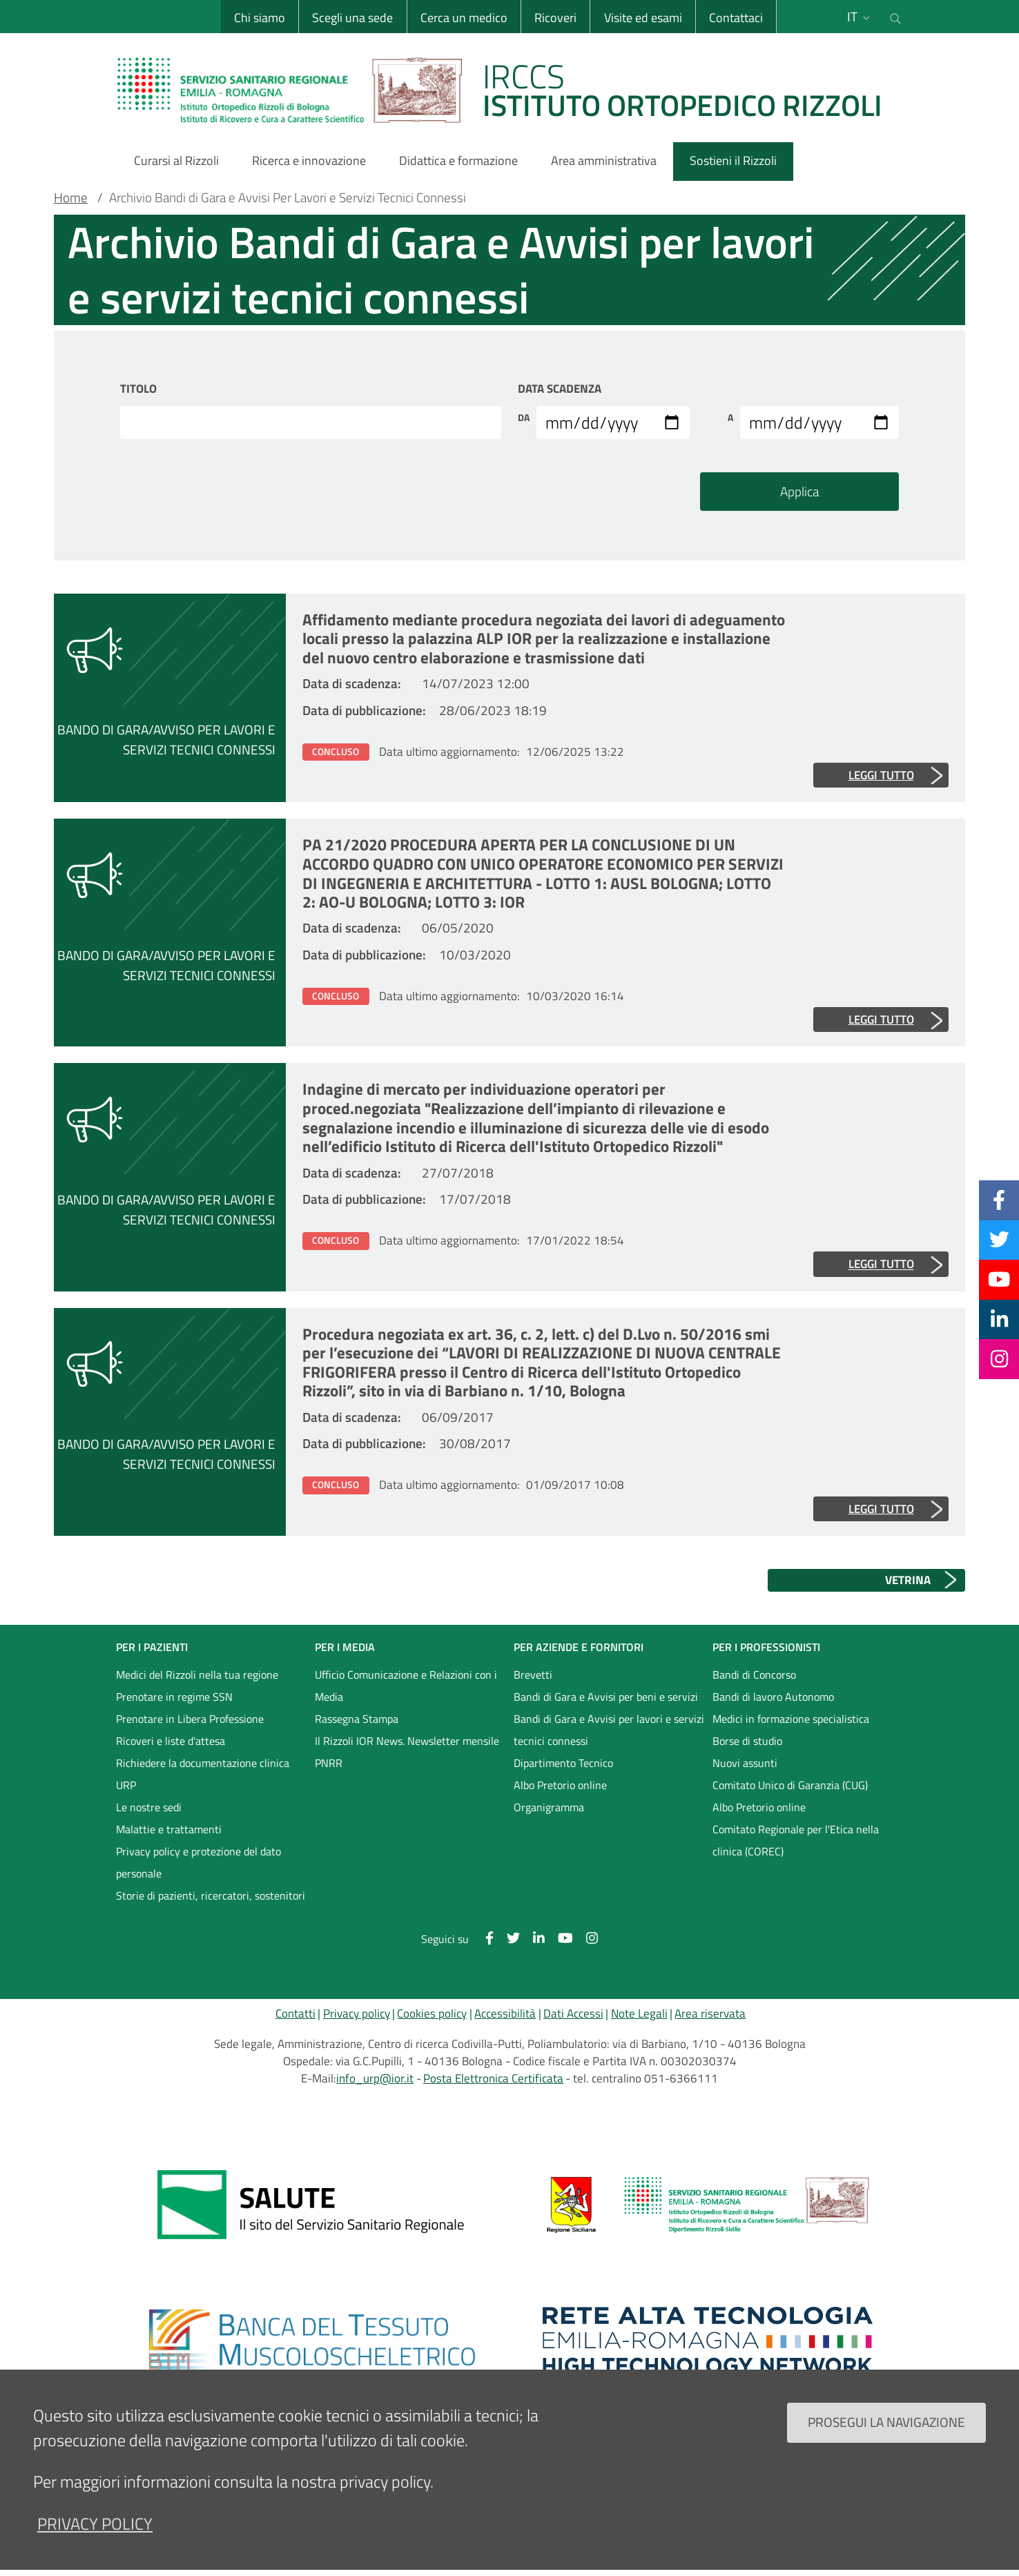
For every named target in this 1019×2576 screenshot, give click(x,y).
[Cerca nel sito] (895, 16)
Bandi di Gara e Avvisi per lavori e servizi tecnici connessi (609, 1729)
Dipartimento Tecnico (563, 1763)
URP (126, 1785)
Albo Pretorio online (560, 1785)
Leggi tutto (881, 775)
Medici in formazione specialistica (790, 1718)
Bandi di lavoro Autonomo (773, 1696)
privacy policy (95, 2538)
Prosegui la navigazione (886, 2436)
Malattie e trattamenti (169, 1829)
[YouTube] (999, 1279)
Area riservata (710, 2013)
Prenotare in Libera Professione (190, 1718)
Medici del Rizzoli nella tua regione (197, 1674)
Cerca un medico (463, 17)
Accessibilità (505, 2013)
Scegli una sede (352, 17)
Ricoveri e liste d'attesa (170, 1741)
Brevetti (533, 1674)
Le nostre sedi (149, 1807)
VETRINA (908, 1580)
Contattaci (736, 17)
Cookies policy (432, 2013)
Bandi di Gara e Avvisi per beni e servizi (606, 1696)
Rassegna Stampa (356, 1718)
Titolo (138, 389)
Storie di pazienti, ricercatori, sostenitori (210, 1895)
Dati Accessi (573, 2013)
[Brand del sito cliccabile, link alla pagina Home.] (508, 90)
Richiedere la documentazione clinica (202, 1763)
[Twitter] (999, 1239)
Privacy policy (356, 2013)
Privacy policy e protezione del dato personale (198, 1862)
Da (524, 418)
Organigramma (549, 1807)
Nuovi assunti (744, 1763)
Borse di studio (747, 1741)
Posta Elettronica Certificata (493, 2078)
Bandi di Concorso (754, 1674)
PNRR (328, 1763)
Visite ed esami (643, 17)
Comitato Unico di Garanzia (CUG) (790, 1785)
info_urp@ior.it (375, 2078)
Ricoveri (555, 17)
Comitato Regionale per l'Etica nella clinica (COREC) (795, 1840)
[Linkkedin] (999, 1319)
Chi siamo (259, 17)
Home (71, 197)
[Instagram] (999, 1358)
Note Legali (639, 2013)
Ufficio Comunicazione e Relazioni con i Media (406, 1685)
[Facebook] (999, 1199)
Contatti (295, 2013)
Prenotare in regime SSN (174, 1696)
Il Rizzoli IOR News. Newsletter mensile (407, 1741)
